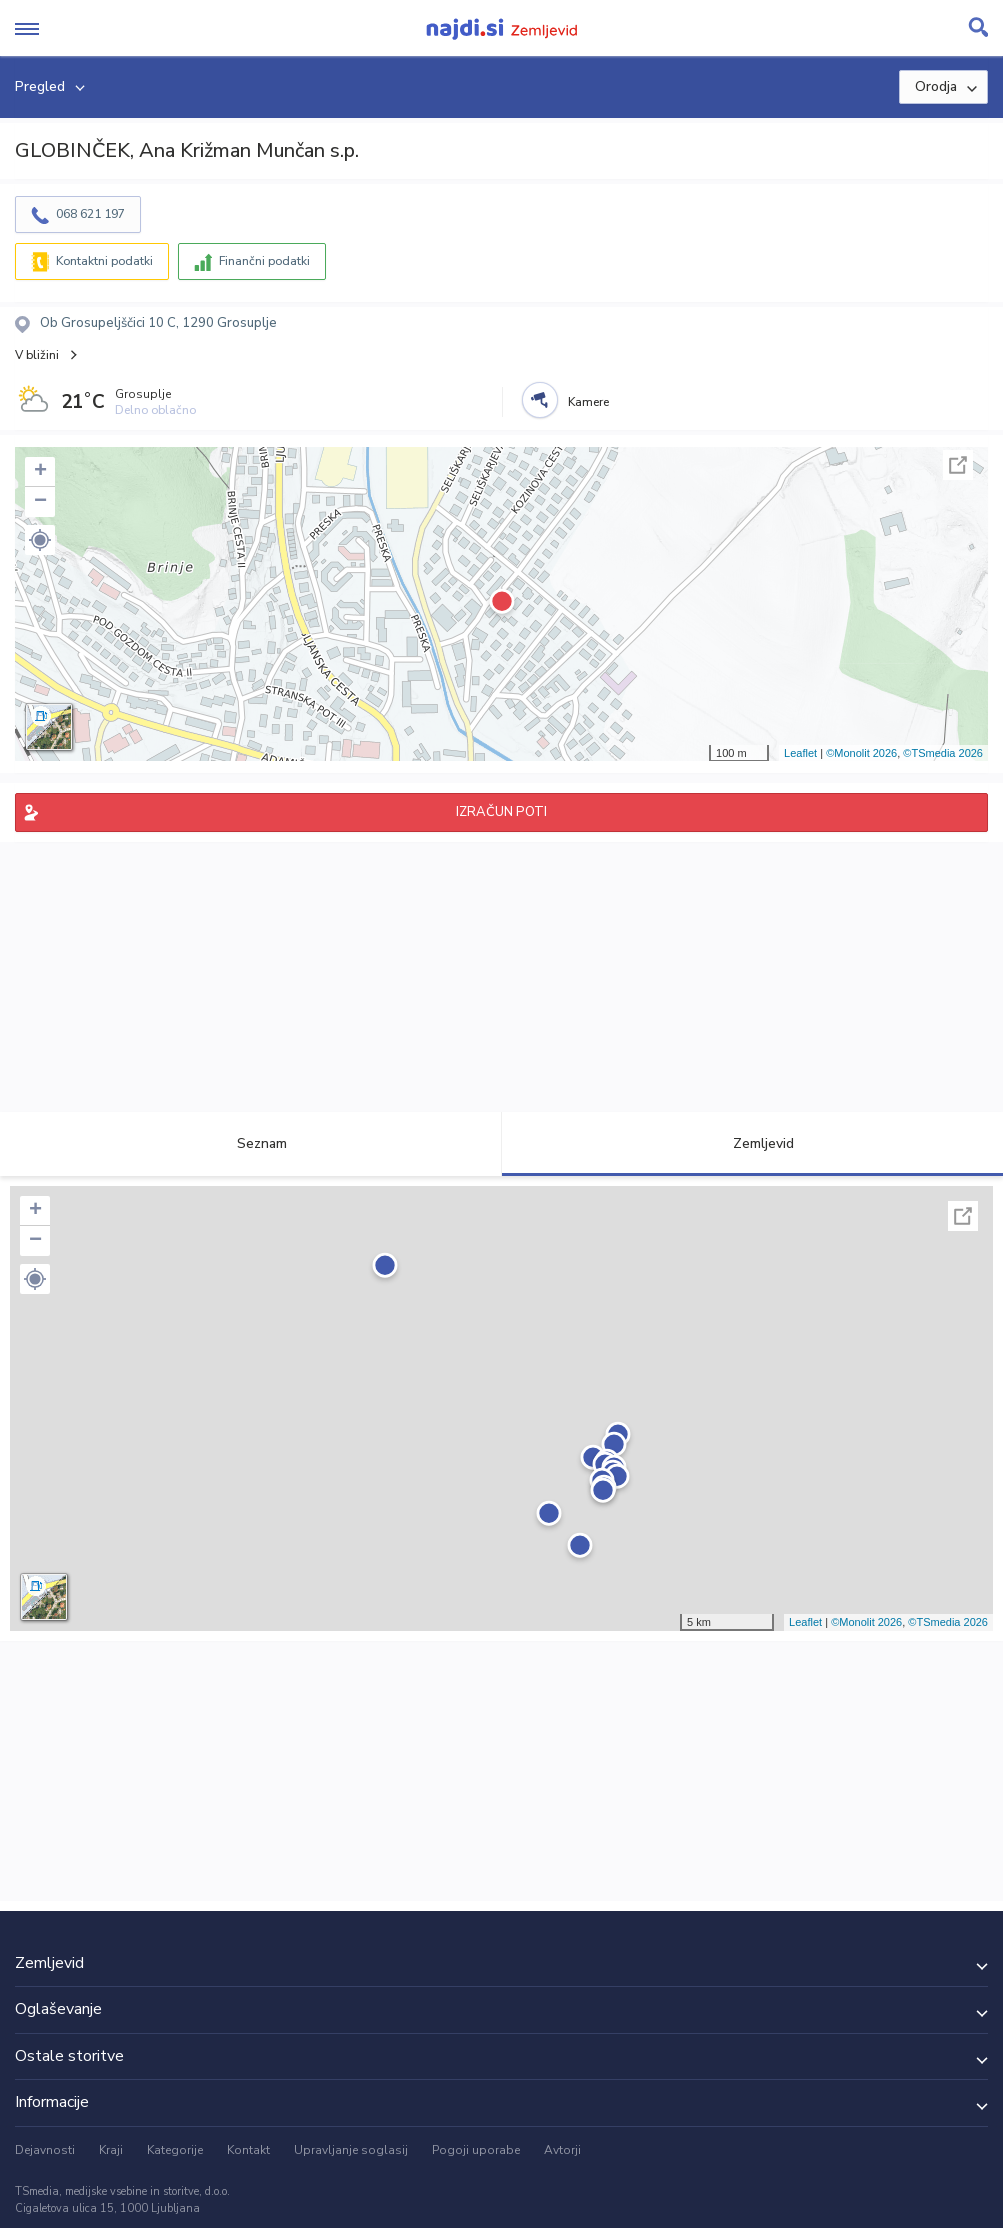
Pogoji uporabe (476, 2150)
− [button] (40, 502)
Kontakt (248, 2150)
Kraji (111, 2150)
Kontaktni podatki (104, 261)
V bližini (37, 355)
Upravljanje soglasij (351, 2150)
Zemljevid (752, 1143)
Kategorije (175, 2150)
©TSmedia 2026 (943, 753)
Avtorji (562, 2150)
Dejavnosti (45, 2150)
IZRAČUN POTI (501, 812)
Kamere (588, 402)
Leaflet (800, 753)
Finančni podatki (264, 261)
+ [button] (40, 472)
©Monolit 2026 (861, 753)
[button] (40, 540)
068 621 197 (90, 214)
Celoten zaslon (958, 465)
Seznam (250, 1143)
